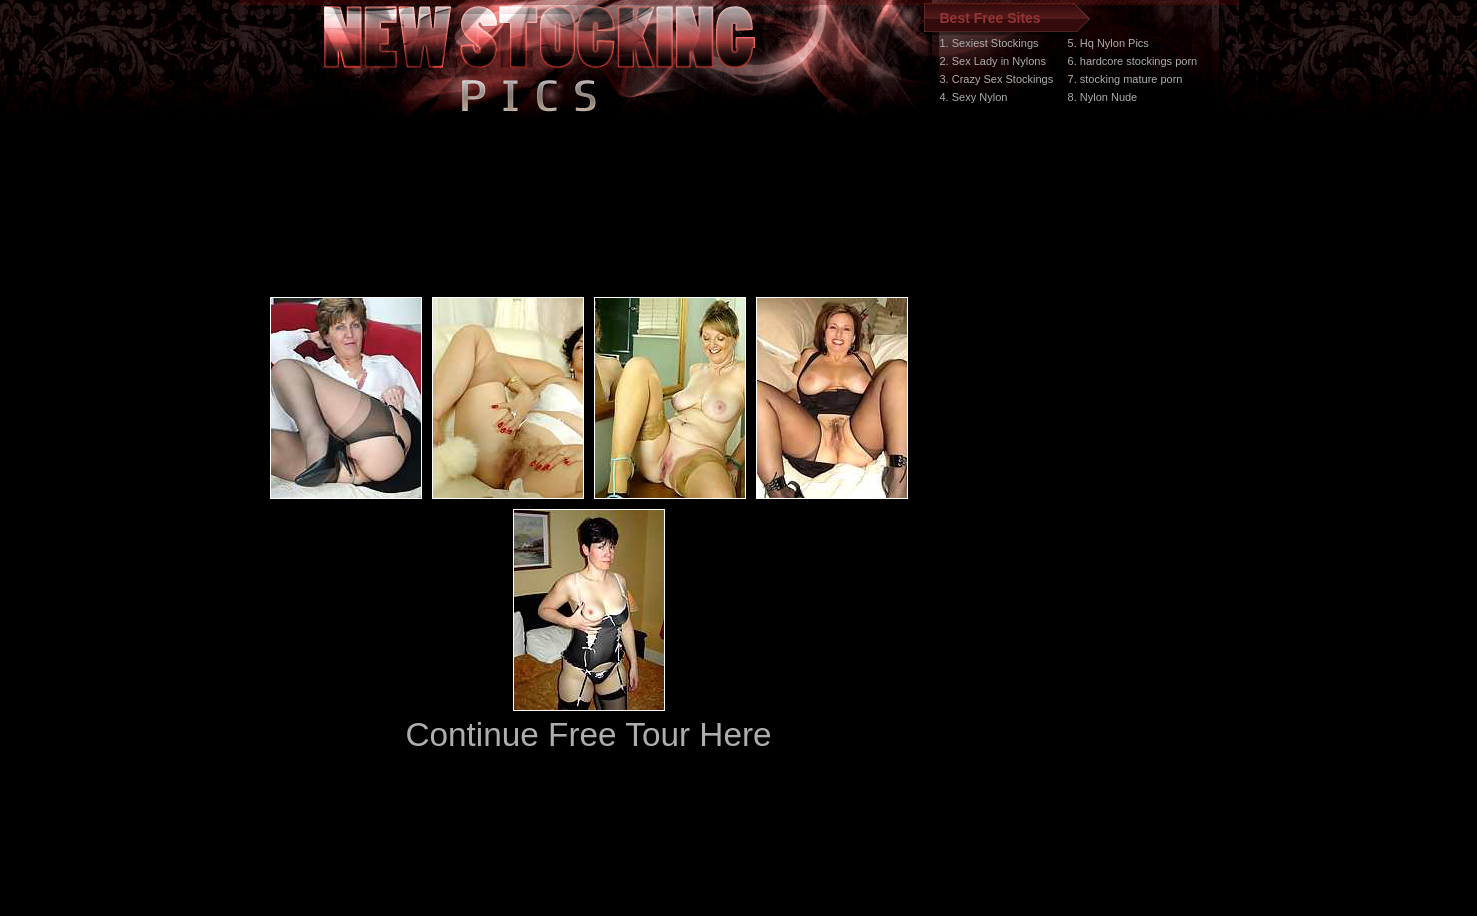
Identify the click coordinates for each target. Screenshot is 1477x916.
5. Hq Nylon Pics (1108, 43)
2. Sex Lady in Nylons (993, 61)
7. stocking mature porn (1125, 79)
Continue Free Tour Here (588, 734)
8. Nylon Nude (1103, 97)
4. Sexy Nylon (974, 97)
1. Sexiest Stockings (989, 43)
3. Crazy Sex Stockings (997, 79)
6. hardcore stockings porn (1133, 61)
